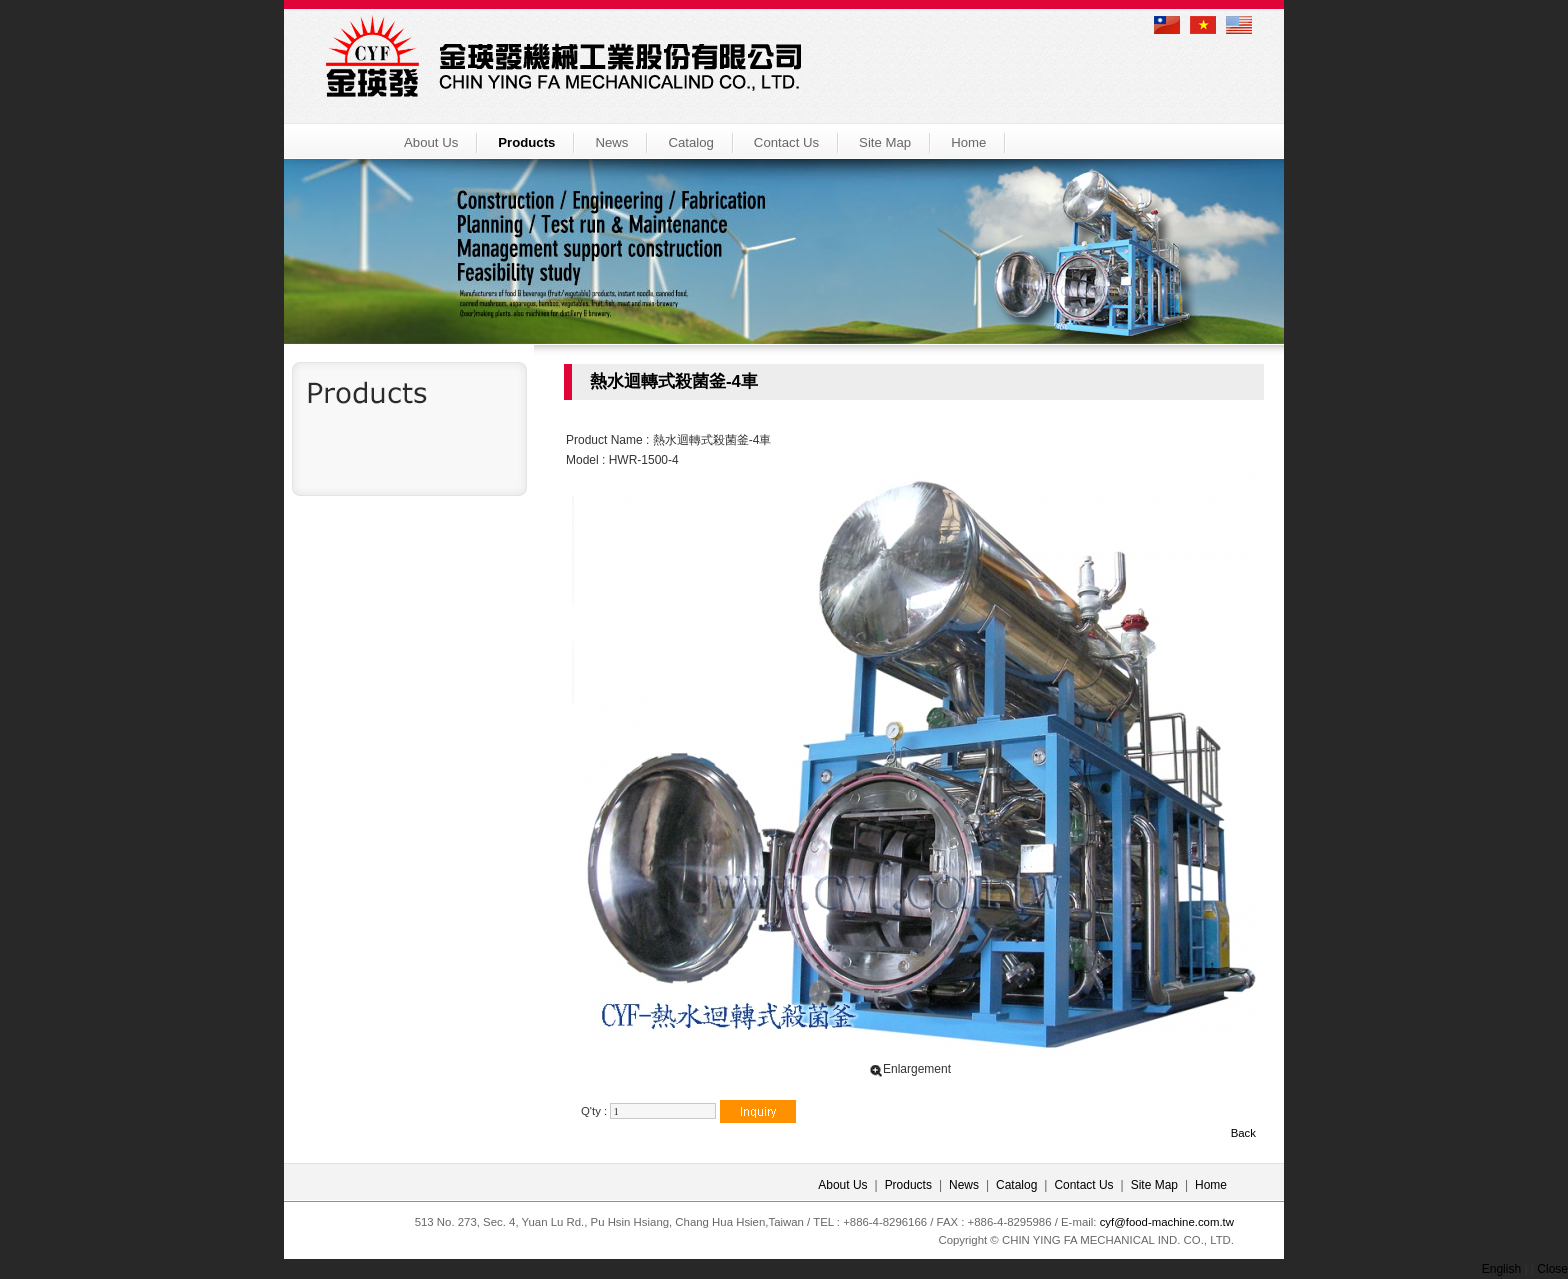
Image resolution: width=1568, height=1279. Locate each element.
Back (1243, 1133)
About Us (431, 142)
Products (526, 142)
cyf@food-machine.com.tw (1167, 1222)
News (611, 142)
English (1501, 1269)
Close (1552, 1269)
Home (968, 142)
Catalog (690, 142)
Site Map (885, 142)
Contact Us (786, 142)
